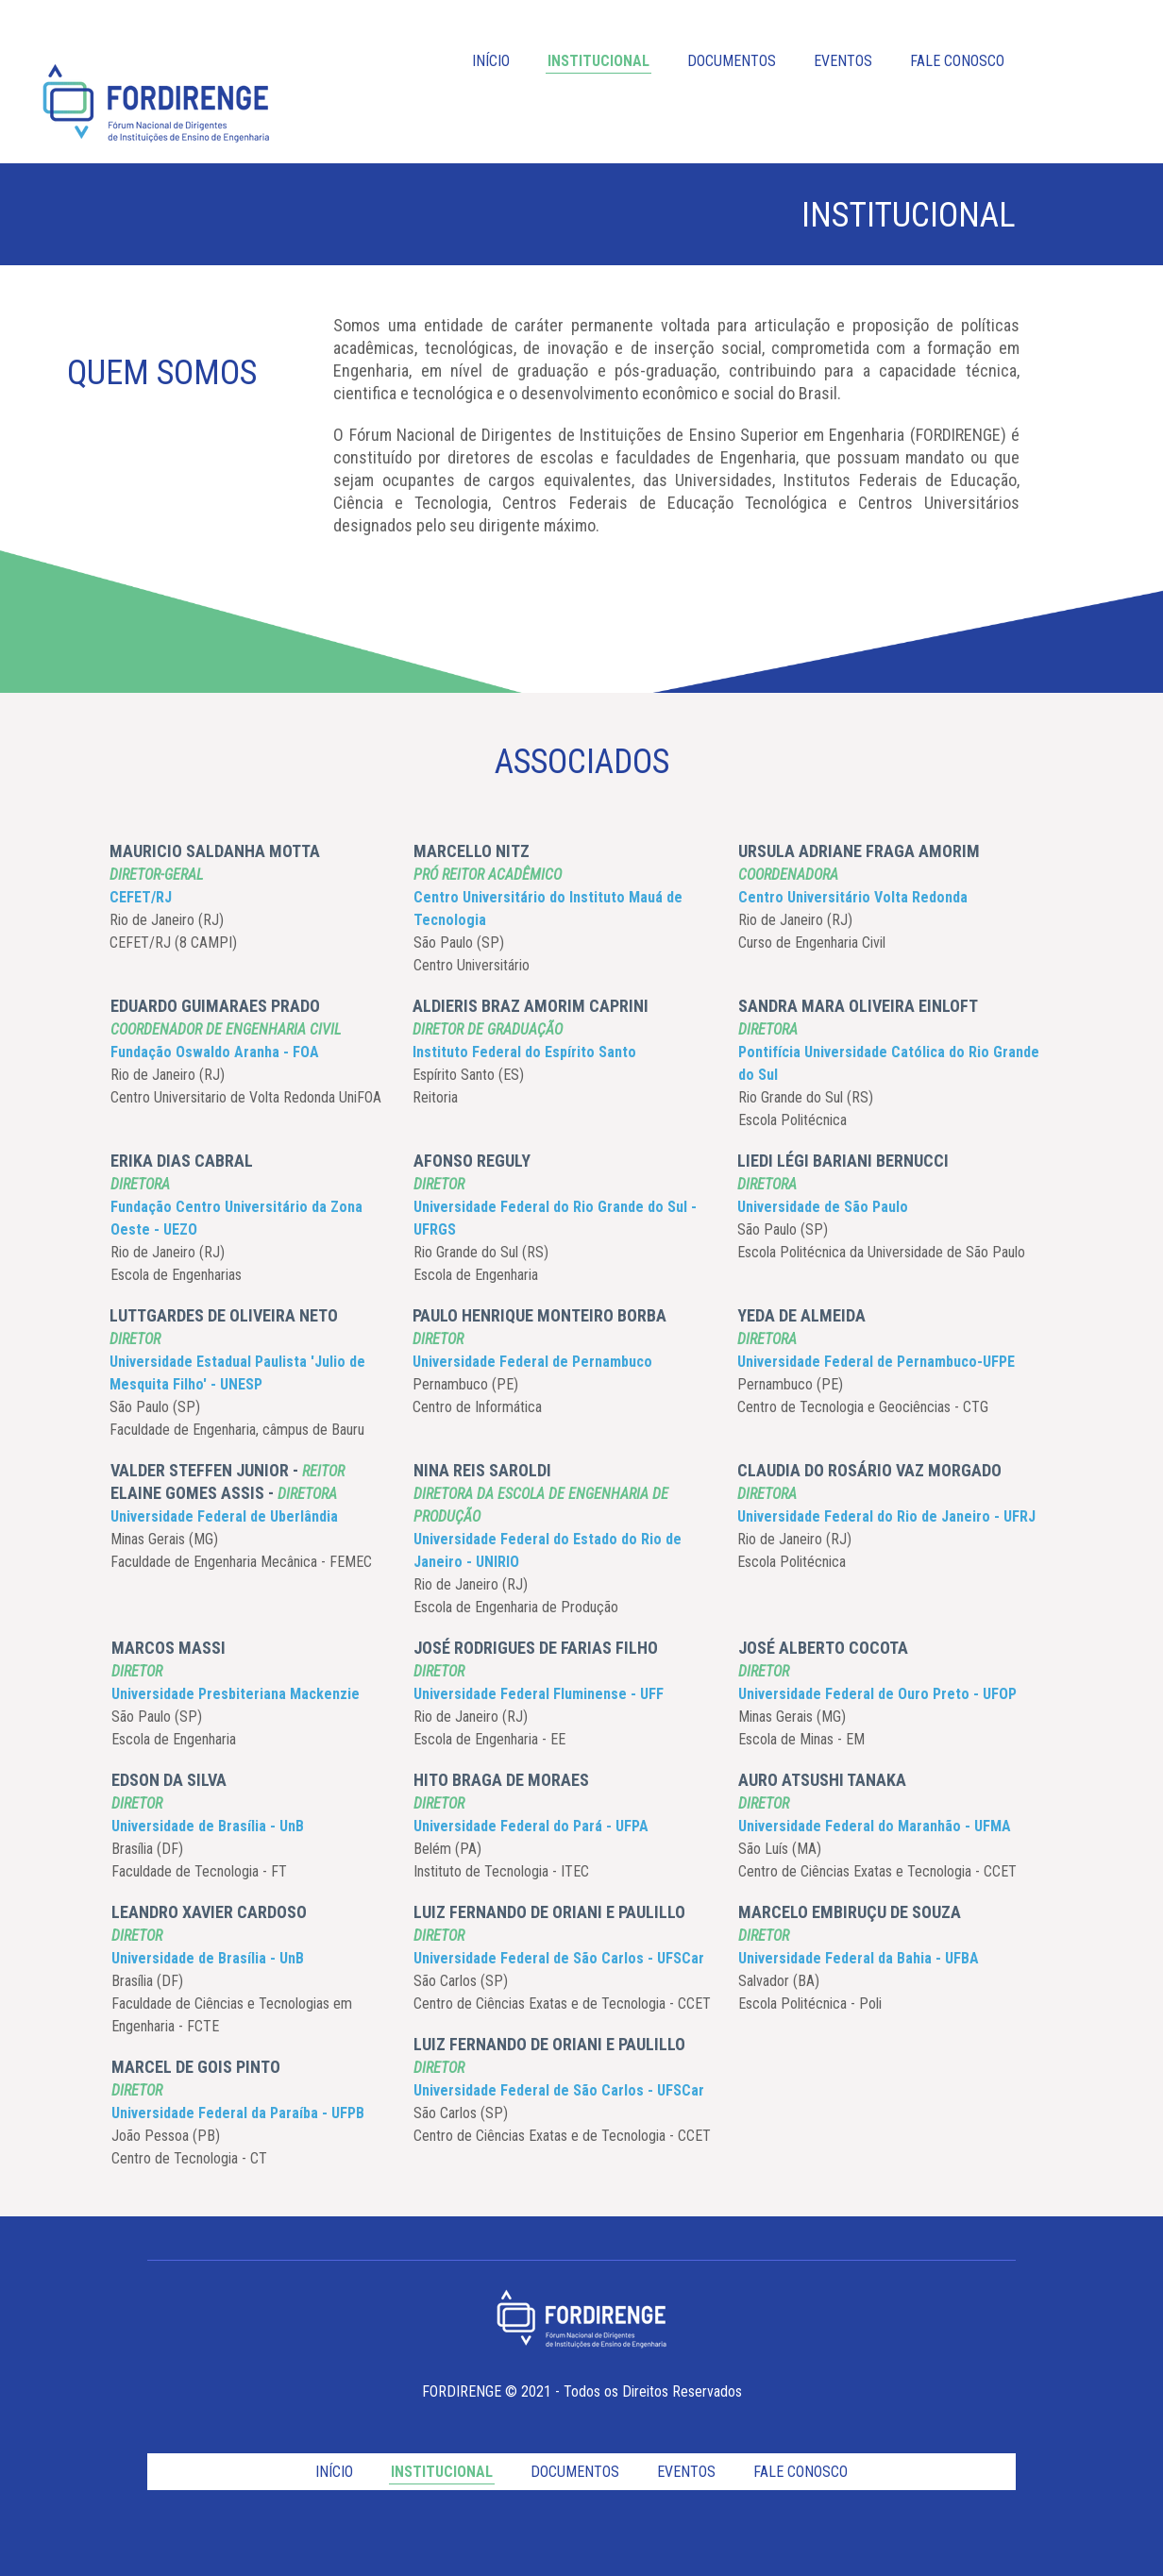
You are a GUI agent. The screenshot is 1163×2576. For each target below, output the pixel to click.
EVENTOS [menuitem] (843, 61)
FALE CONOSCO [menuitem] (957, 61)
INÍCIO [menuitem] (491, 61)
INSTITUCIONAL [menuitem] (598, 61)
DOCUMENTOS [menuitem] (731, 61)
